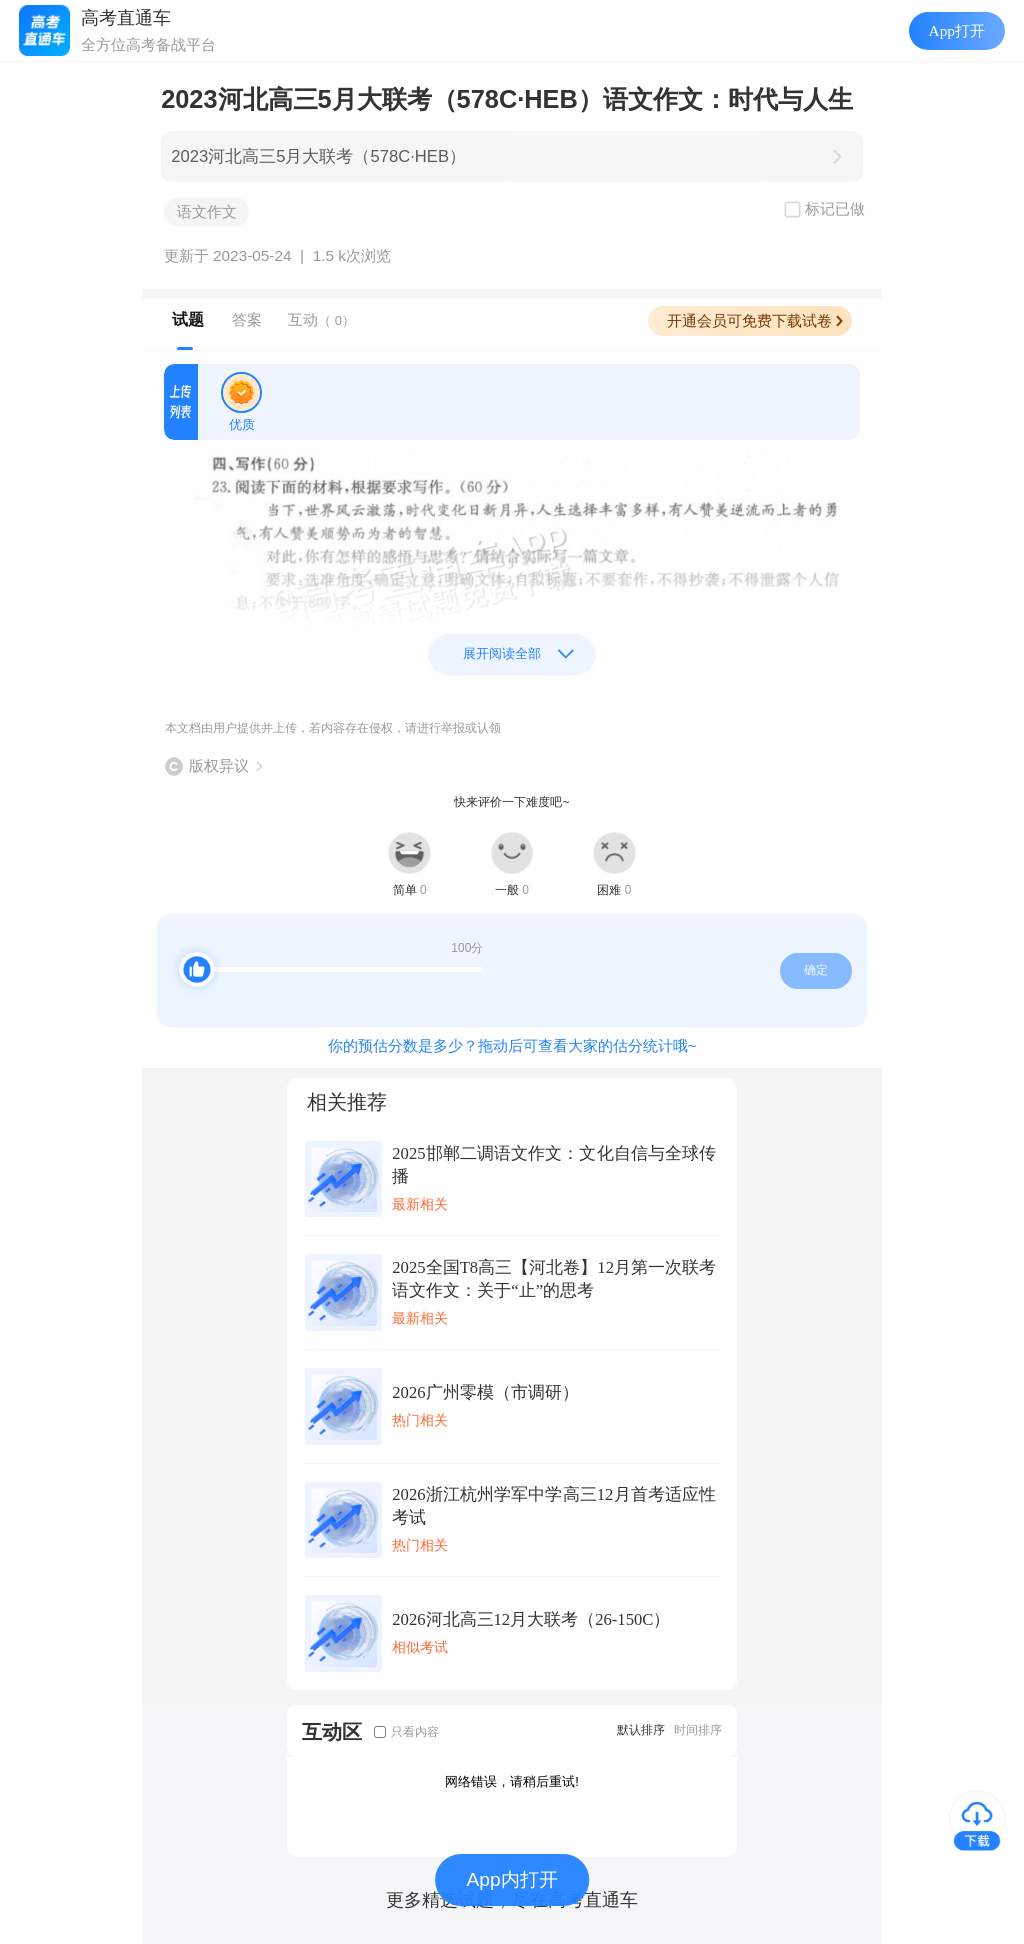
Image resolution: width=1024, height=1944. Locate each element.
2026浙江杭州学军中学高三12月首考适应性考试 (554, 1506)
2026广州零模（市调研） (485, 1392)
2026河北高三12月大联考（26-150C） (531, 1619)
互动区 (332, 1731)
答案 (247, 319)
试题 (188, 319)
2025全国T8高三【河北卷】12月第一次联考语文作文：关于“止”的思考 (554, 1279)
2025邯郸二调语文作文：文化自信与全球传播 (554, 1165)
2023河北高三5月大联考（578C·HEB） (318, 156)
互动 (321, 319)
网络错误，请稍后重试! (512, 1781)
